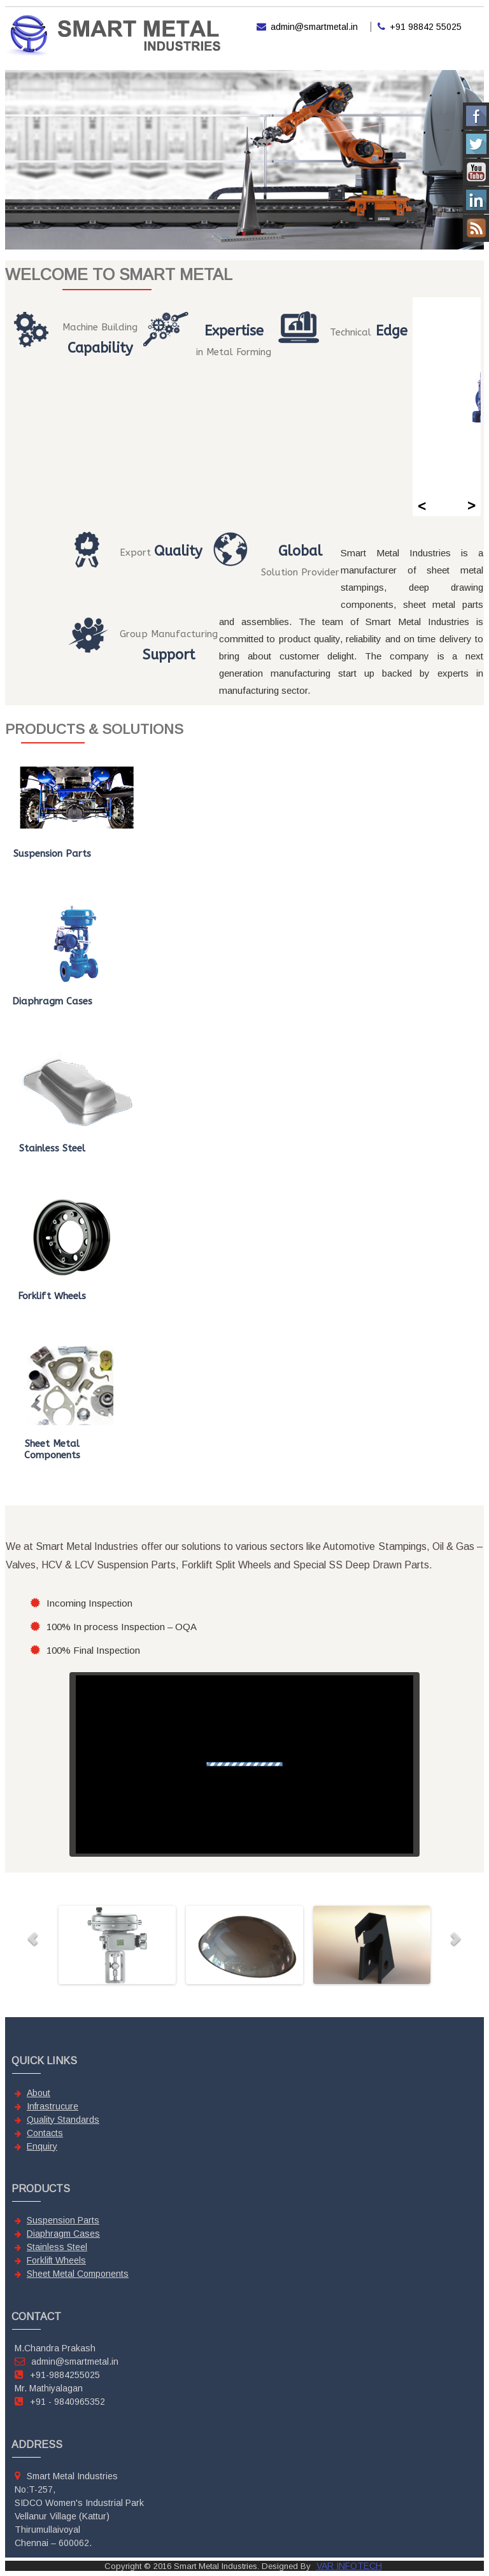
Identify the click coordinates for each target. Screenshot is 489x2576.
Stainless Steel (57, 2247)
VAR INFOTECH (349, 2566)
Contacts (45, 2133)
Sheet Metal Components (78, 2274)
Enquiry (42, 2146)
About (38, 2093)
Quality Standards (63, 2120)
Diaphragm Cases (63, 2233)
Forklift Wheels (56, 2260)
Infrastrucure (52, 2106)
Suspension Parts (63, 2220)
